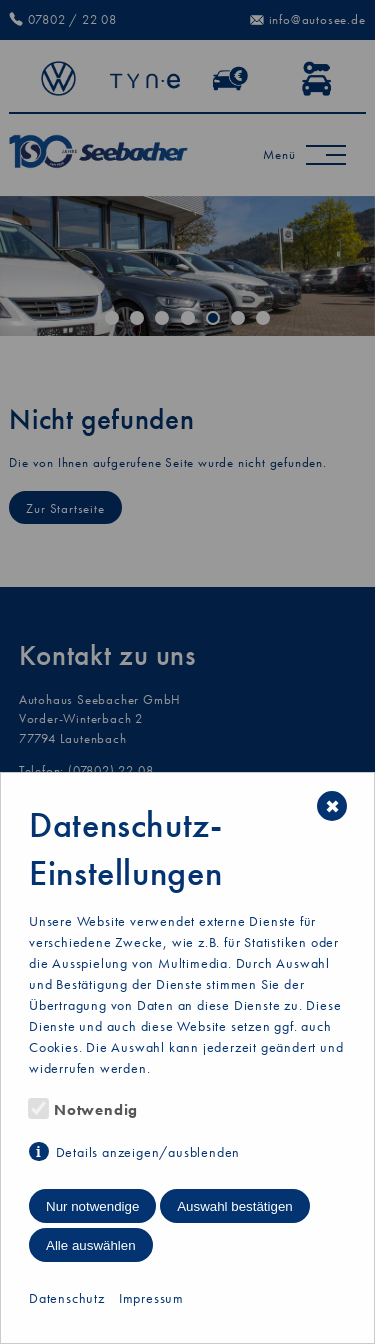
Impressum (151, 1298)
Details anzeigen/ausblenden (148, 1152)
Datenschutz (67, 1298)
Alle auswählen (91, 1245)
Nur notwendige (92, 1206)
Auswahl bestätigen (235, 1206)
